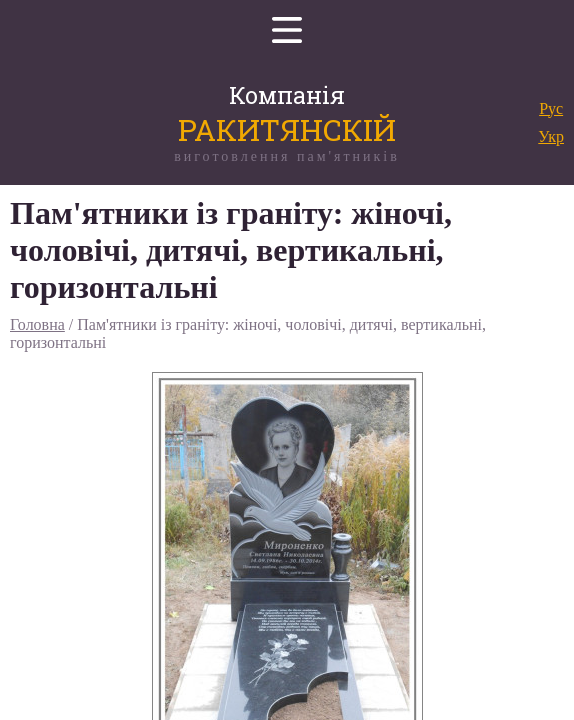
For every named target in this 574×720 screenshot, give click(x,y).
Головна (37, 324)
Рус (551, 108)
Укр (551, 136)
